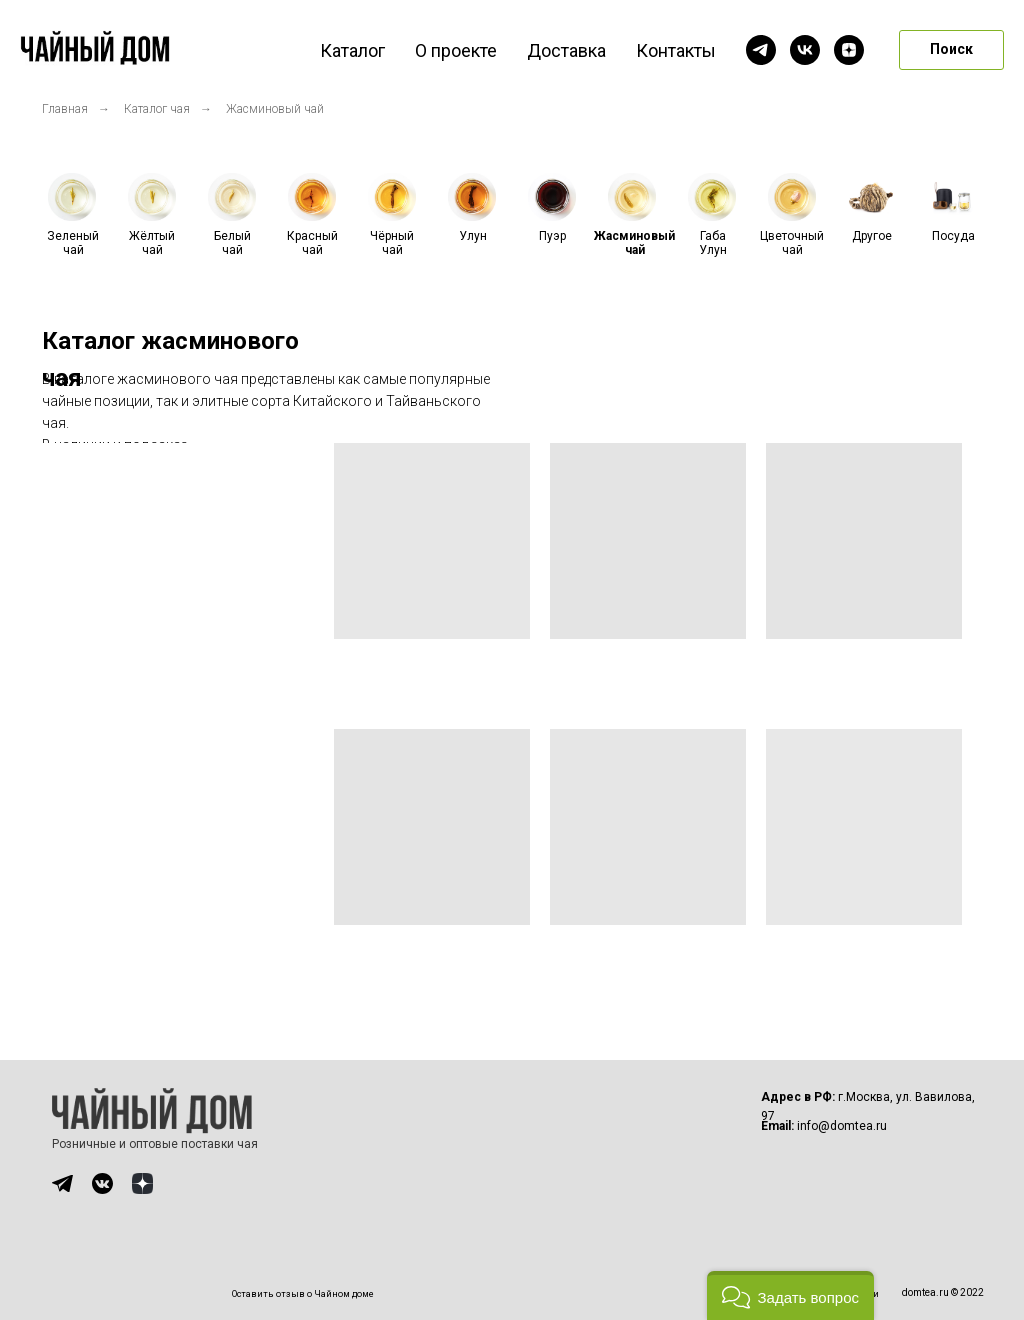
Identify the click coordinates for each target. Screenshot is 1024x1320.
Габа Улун (713, 243)
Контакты (676, 50)
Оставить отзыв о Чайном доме (303, 1294)
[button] (790, 1295)
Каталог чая (157, 109)
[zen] (849, 50)
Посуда (953, 236)
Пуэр (552, 236)
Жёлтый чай (152, 243)
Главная (65, 109)
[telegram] (761, 50)
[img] (62, 1183)
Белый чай (232, 243)
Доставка (566, 50)
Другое (872, 236)
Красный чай (312, 243)
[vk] (805, 50)
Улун (473, 236)
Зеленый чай (73, 243)
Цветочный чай (792, 243)
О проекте (456, 50)
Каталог (352, 50)
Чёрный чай (392, 243)
